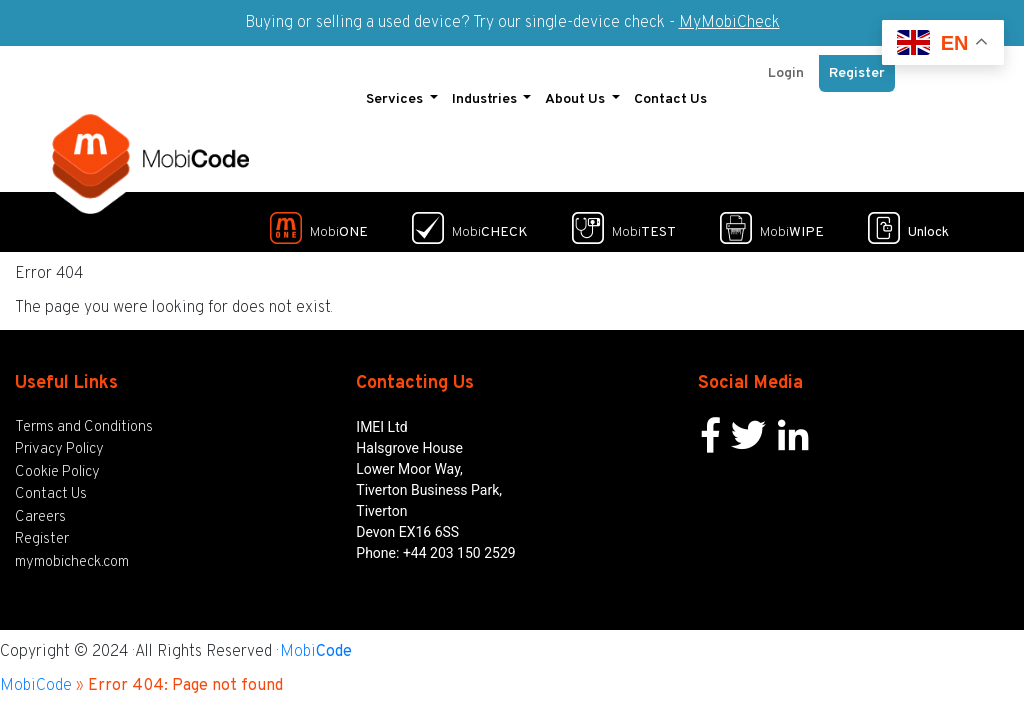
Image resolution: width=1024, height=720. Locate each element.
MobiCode (36, 678)
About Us (576, 90)
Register (857, 64)
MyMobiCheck (729, 23)
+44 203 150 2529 (459, 544)
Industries (486, 90)
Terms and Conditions (84, 418)
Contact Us (670, 90)
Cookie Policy (57, 463)
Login (786, 64)
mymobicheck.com (72, 553)
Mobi (316, 644)
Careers (40, 508)
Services (396, 90)
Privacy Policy (59, 441)
